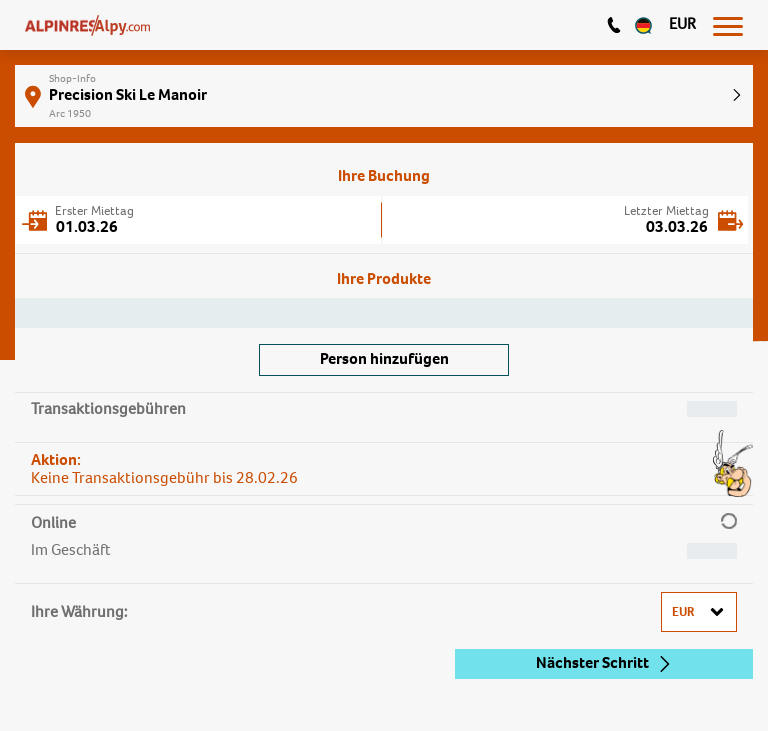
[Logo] (87, 25)
